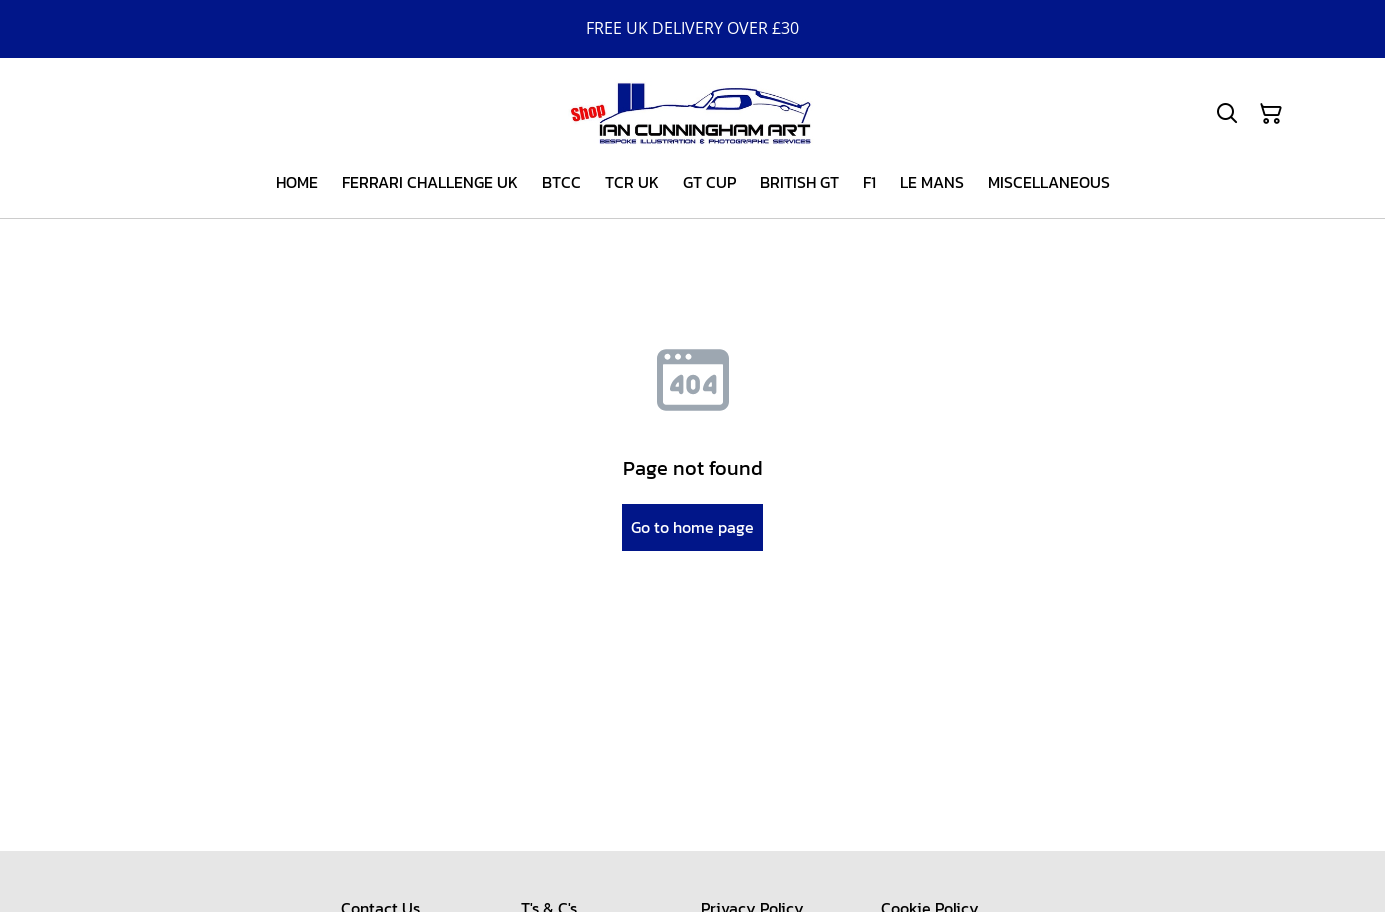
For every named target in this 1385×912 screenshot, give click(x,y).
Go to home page (692, 527)
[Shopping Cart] (1271, 114)
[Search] (1227, 114)
